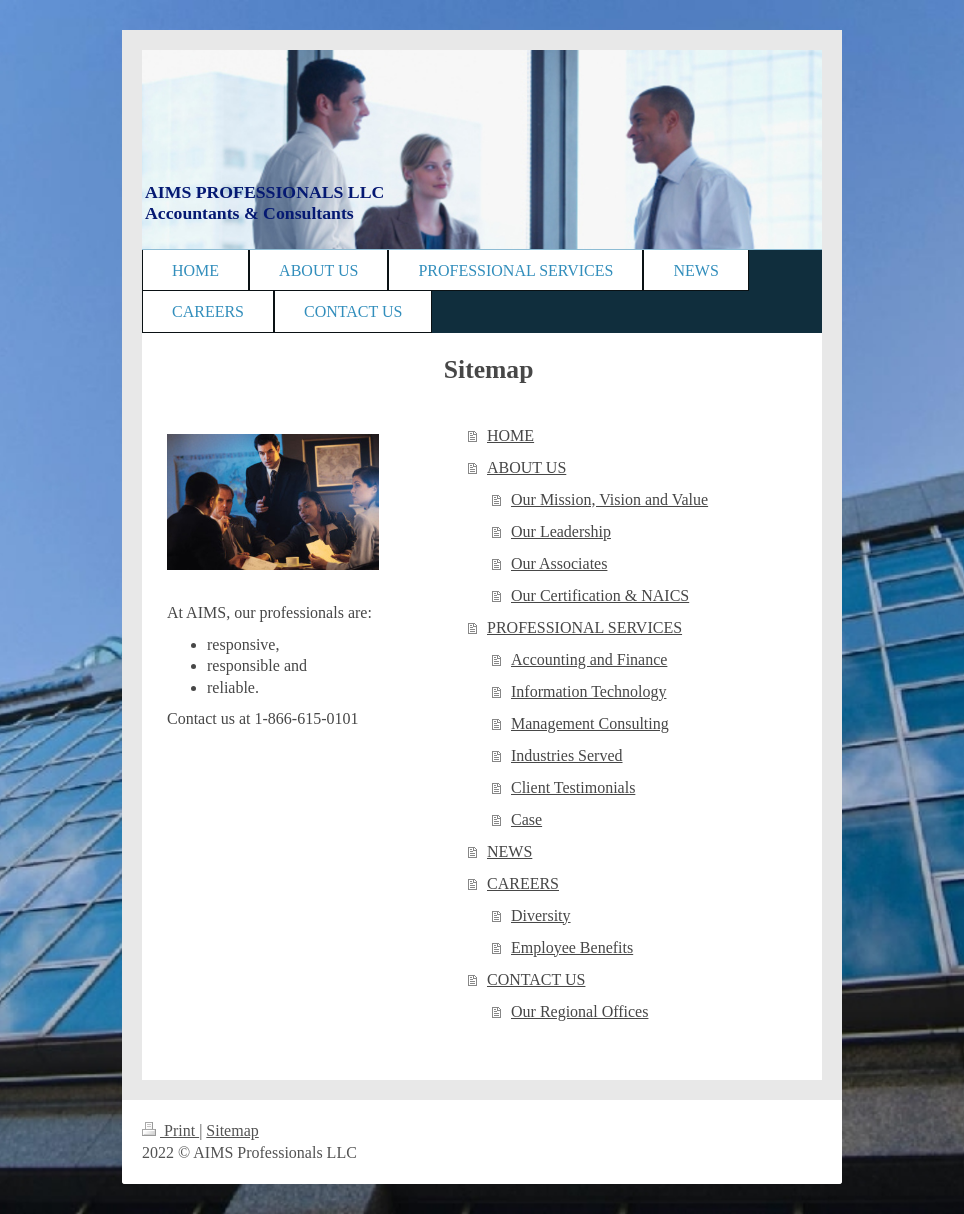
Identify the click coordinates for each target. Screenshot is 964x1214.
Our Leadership (561, 531)
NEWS (509, 851)
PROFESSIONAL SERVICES (584, 627)
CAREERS (523, 883)
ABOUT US (526, 467)
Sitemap (232, 1130)
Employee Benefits (572, 947)
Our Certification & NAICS (600, 595)
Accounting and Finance (589, 659)
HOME (510, 435)
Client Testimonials (573, 787)
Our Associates (559, 563)
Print (170, 1130)
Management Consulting (590, 723)
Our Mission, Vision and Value (609, 499)
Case (526, 819)
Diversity (541, 915)
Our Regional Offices (579, 1011)
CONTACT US (536, 979)
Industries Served (567, 755)
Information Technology (588, 691)
